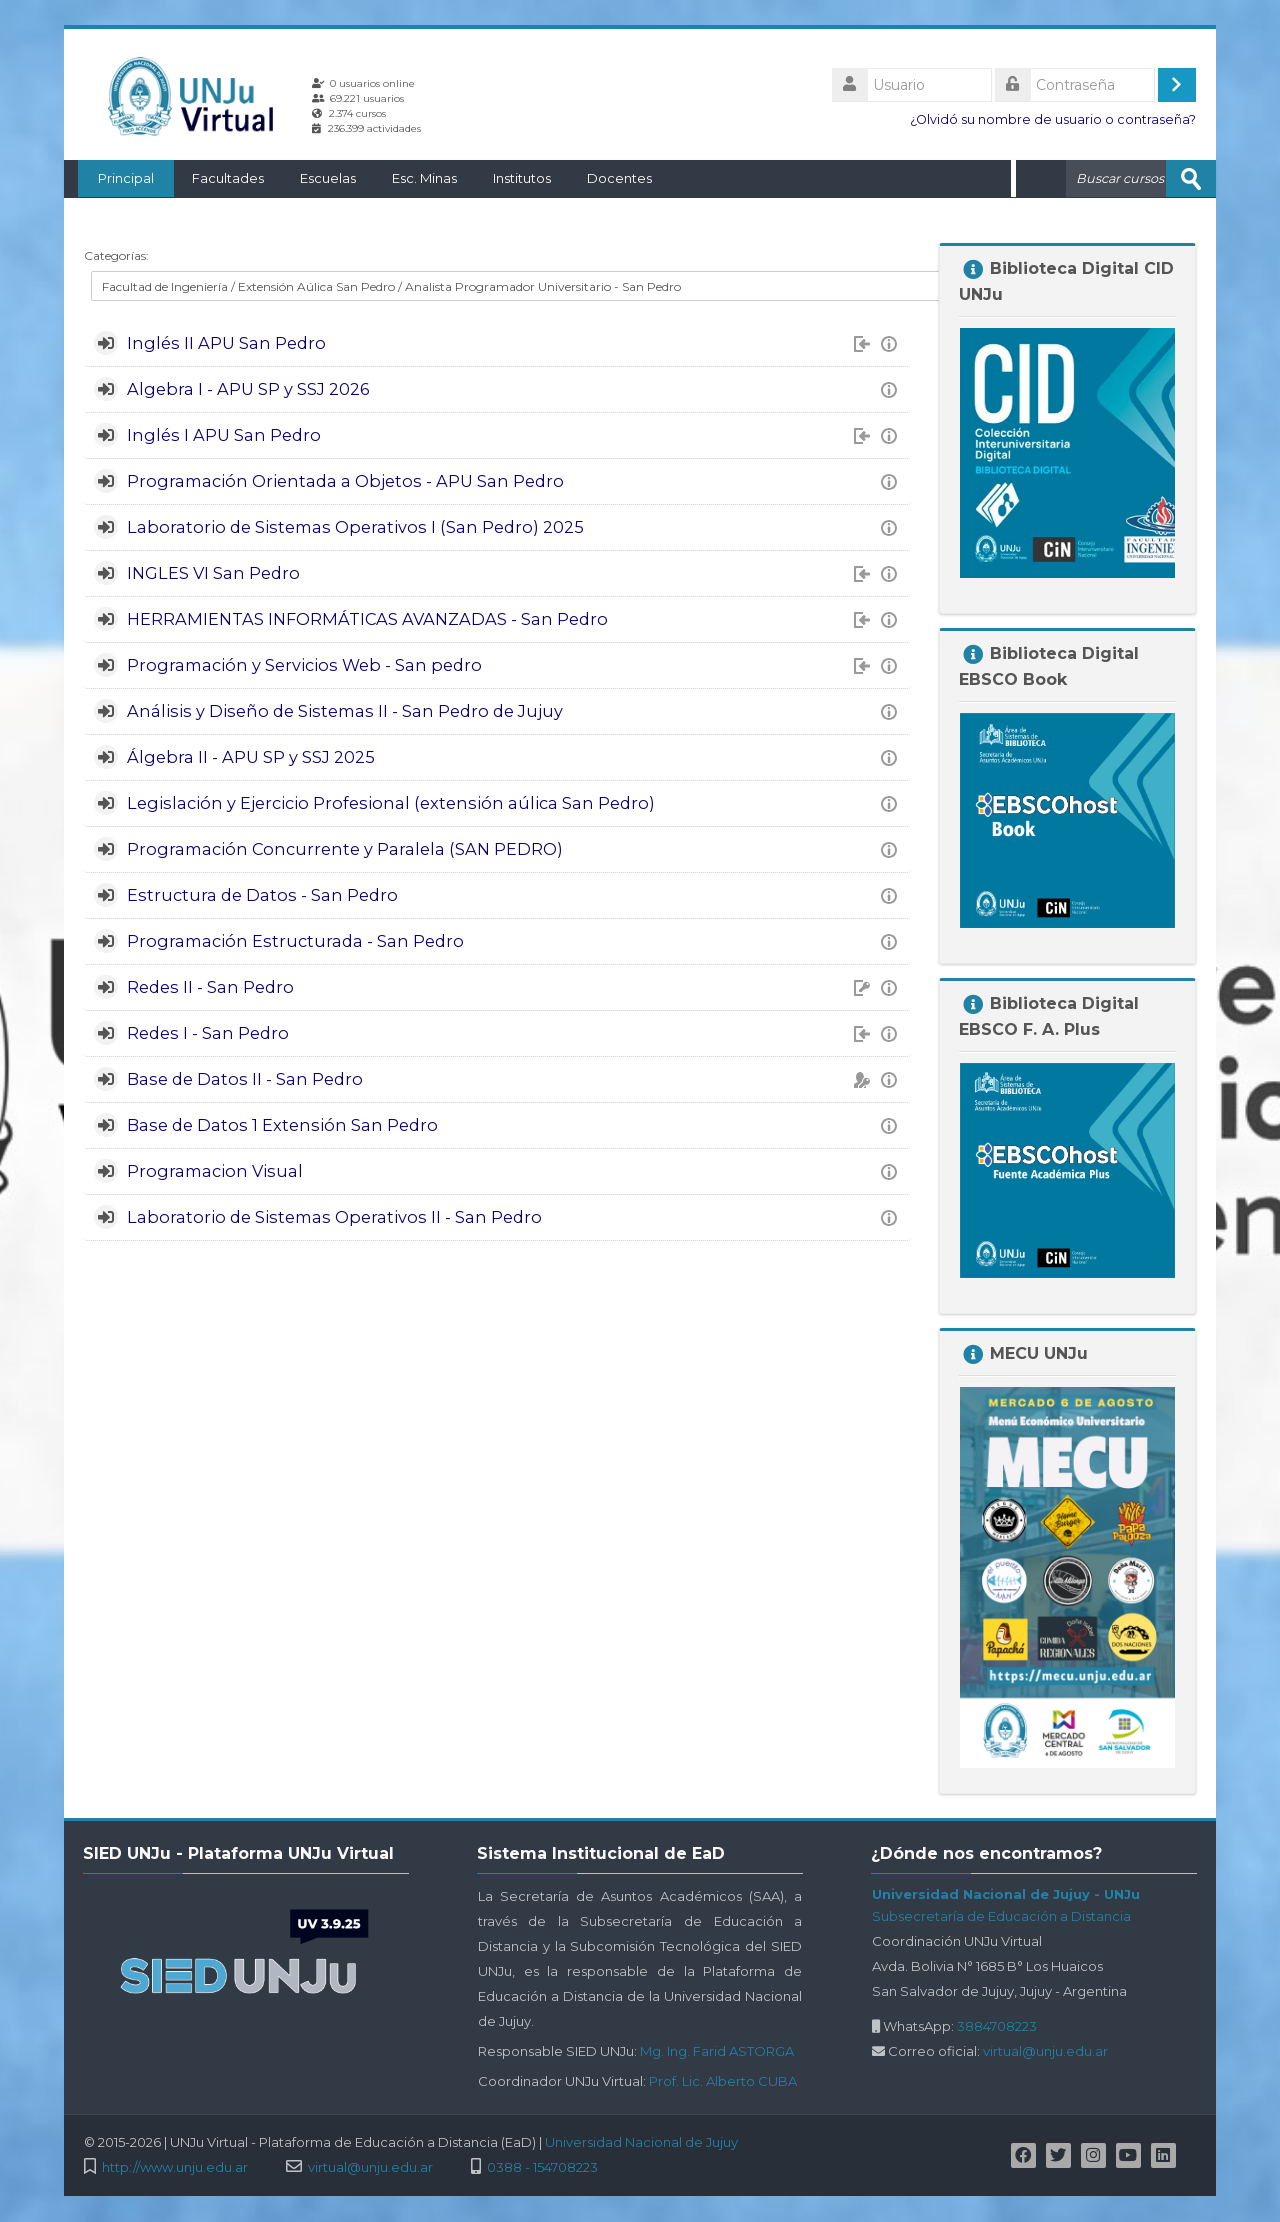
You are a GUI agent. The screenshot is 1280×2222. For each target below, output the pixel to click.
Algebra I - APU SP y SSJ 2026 (248, 388)
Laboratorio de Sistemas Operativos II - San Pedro (334, 1216)
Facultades (214, 178)
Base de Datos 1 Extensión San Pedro (282, 1124)
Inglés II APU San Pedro (226, 342)
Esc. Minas (410, 178)
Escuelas (314, 178)
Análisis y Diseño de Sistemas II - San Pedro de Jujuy (345, 710)
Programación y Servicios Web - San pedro (304, 664)
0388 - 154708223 (542, 2166)
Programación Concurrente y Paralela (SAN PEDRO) (345, 848)
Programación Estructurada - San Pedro (295, 940)
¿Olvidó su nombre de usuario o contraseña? (1053, 119)
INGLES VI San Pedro (213, 572)
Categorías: (116, 254)
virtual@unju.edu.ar (1045, 2050)
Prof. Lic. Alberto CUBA (723, 2080)
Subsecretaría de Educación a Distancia (1001, 1915)
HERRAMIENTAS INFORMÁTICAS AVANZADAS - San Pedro (367, 618)
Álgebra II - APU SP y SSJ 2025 (251, 756)
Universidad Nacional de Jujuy (641, 2141)
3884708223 (997, 2025)
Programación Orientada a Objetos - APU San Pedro (345, 480)
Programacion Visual (215, 1170)
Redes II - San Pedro (210, 986)
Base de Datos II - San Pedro (245, 1078)
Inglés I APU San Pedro (224, 434)
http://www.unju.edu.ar (175, 2166)
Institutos (508, 178)
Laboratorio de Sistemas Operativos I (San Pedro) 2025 (355, 526)
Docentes (605, 178)
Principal (112, 178)
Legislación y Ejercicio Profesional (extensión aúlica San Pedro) (391, 802)
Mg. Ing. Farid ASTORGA (717, 2050)
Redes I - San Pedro (208, 1032)
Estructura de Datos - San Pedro (262, 894)
